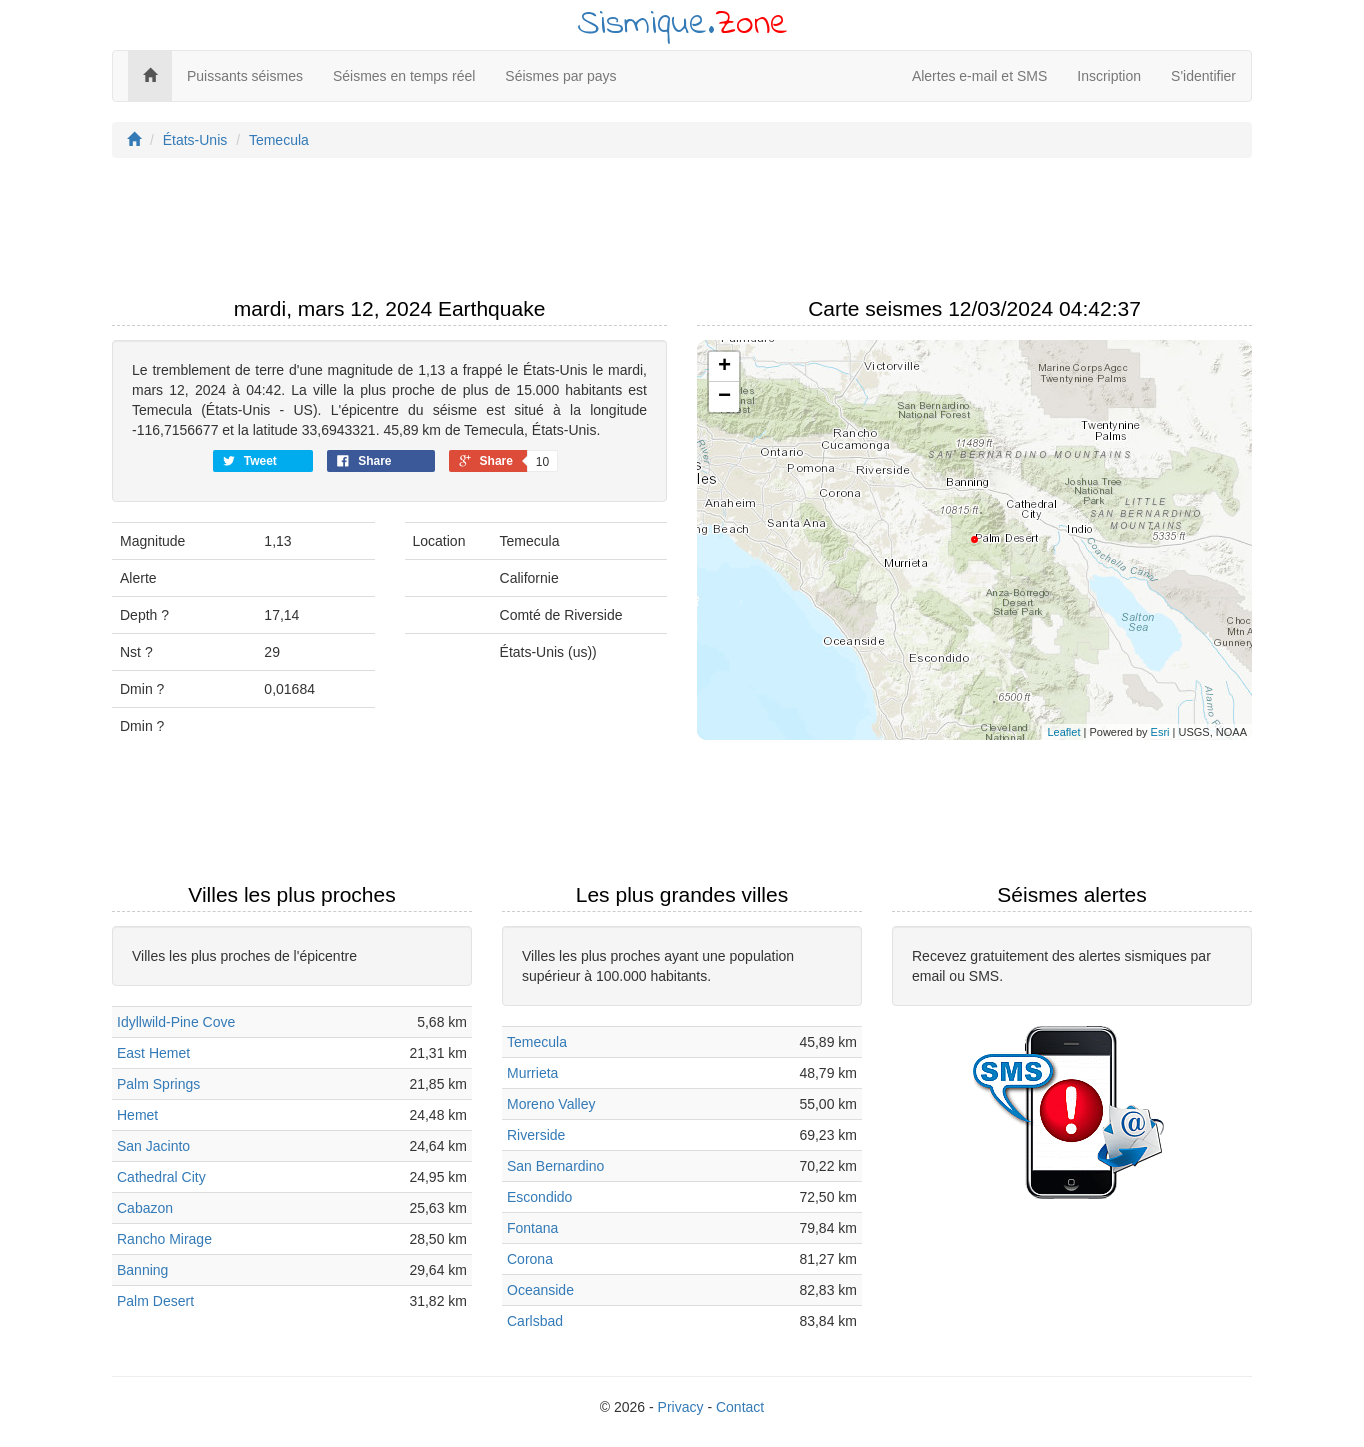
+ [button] (724, 367)
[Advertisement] (682, 233)
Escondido (539, 1197)
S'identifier (1203, 76)
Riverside (536, 1135)
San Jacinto (153, 1146)
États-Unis (195, 140)
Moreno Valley (551, 1104)
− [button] (724, 397)
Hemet (137, 1115)
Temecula (279, 140)
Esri (1160, 732)
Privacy (681, 1407)
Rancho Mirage (164, 1239)
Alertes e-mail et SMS (979, 76)
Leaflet (1063, 732)
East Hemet (153, 1053)
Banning (142, 1270)
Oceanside (540, 1290)
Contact (740, 1407)
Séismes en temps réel (404, 76)
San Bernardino (555, 1166)
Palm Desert (155, 1301)
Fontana (532, 1228)
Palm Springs (158, 1084)
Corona (530, 1259)
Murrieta (532, 1073)
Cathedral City (161, 1177)
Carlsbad (535, 1321)
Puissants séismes (245, 76)
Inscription (1109, 76)
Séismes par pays (560, 76)
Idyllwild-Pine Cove (176, 1022)
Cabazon (145, 1208)
